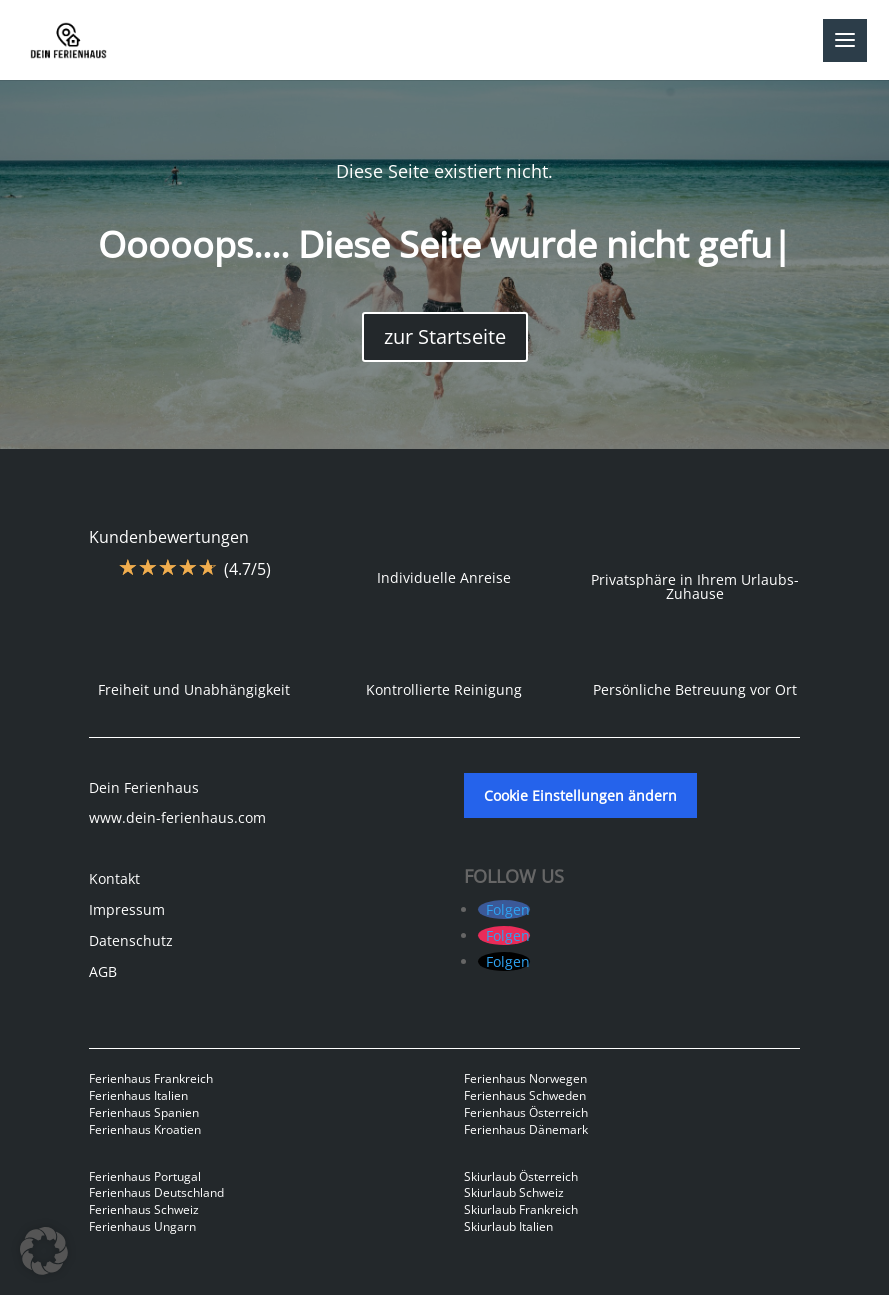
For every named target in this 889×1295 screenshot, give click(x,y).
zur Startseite (445, 336)
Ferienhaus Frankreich (151, 1078)
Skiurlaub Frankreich (521, 1209)
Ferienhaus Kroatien (145, 1129)
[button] (44, 1251)
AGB (103, 971)
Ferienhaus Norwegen (525, 1078)
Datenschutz (131, 940)
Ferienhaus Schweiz (144, 1209)
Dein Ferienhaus (144, 787)
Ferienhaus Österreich (526, 1112)
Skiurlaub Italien (508, 1226)
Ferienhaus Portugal (145, 1176)
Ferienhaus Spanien (144, 1112)
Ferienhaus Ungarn (142, 1226)
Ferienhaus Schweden (525, 1095)
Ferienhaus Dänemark (526, 1129)
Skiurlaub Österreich (521, 1176)
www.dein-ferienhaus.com (177, 817)
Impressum (127, 909)
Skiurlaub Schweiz (514, 1192)
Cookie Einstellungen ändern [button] (580, 795)
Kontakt (114, 878)
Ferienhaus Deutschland (156, 1192)
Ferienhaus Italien (138, 1095)
